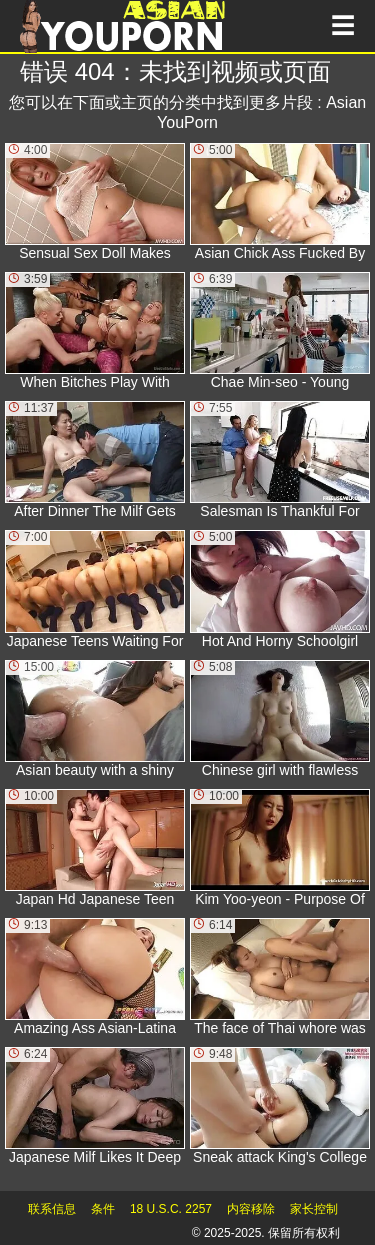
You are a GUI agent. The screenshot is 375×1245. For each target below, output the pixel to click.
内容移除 (251, 1209)
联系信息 (52, 1209)
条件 (103, 1209)
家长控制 (314, 1209)
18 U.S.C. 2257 (171, 1209)
